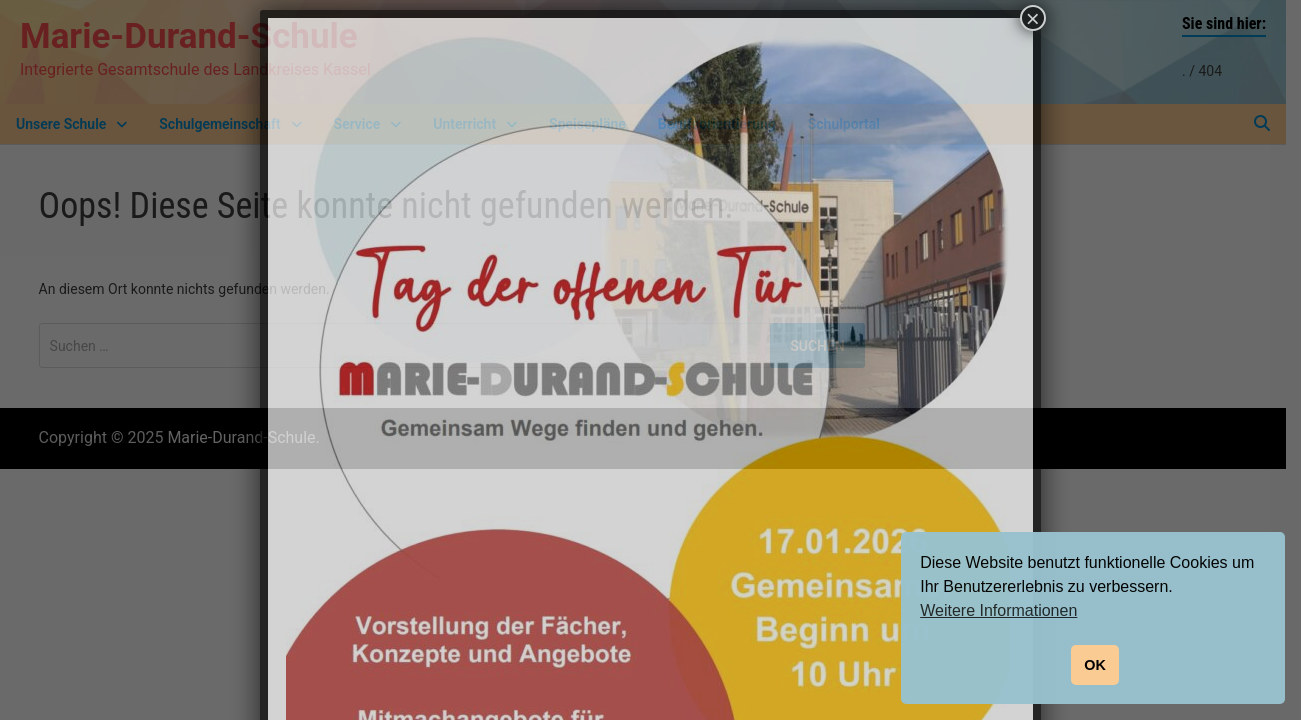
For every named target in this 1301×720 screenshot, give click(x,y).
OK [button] (1095, 665)
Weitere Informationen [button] (998, 610)
